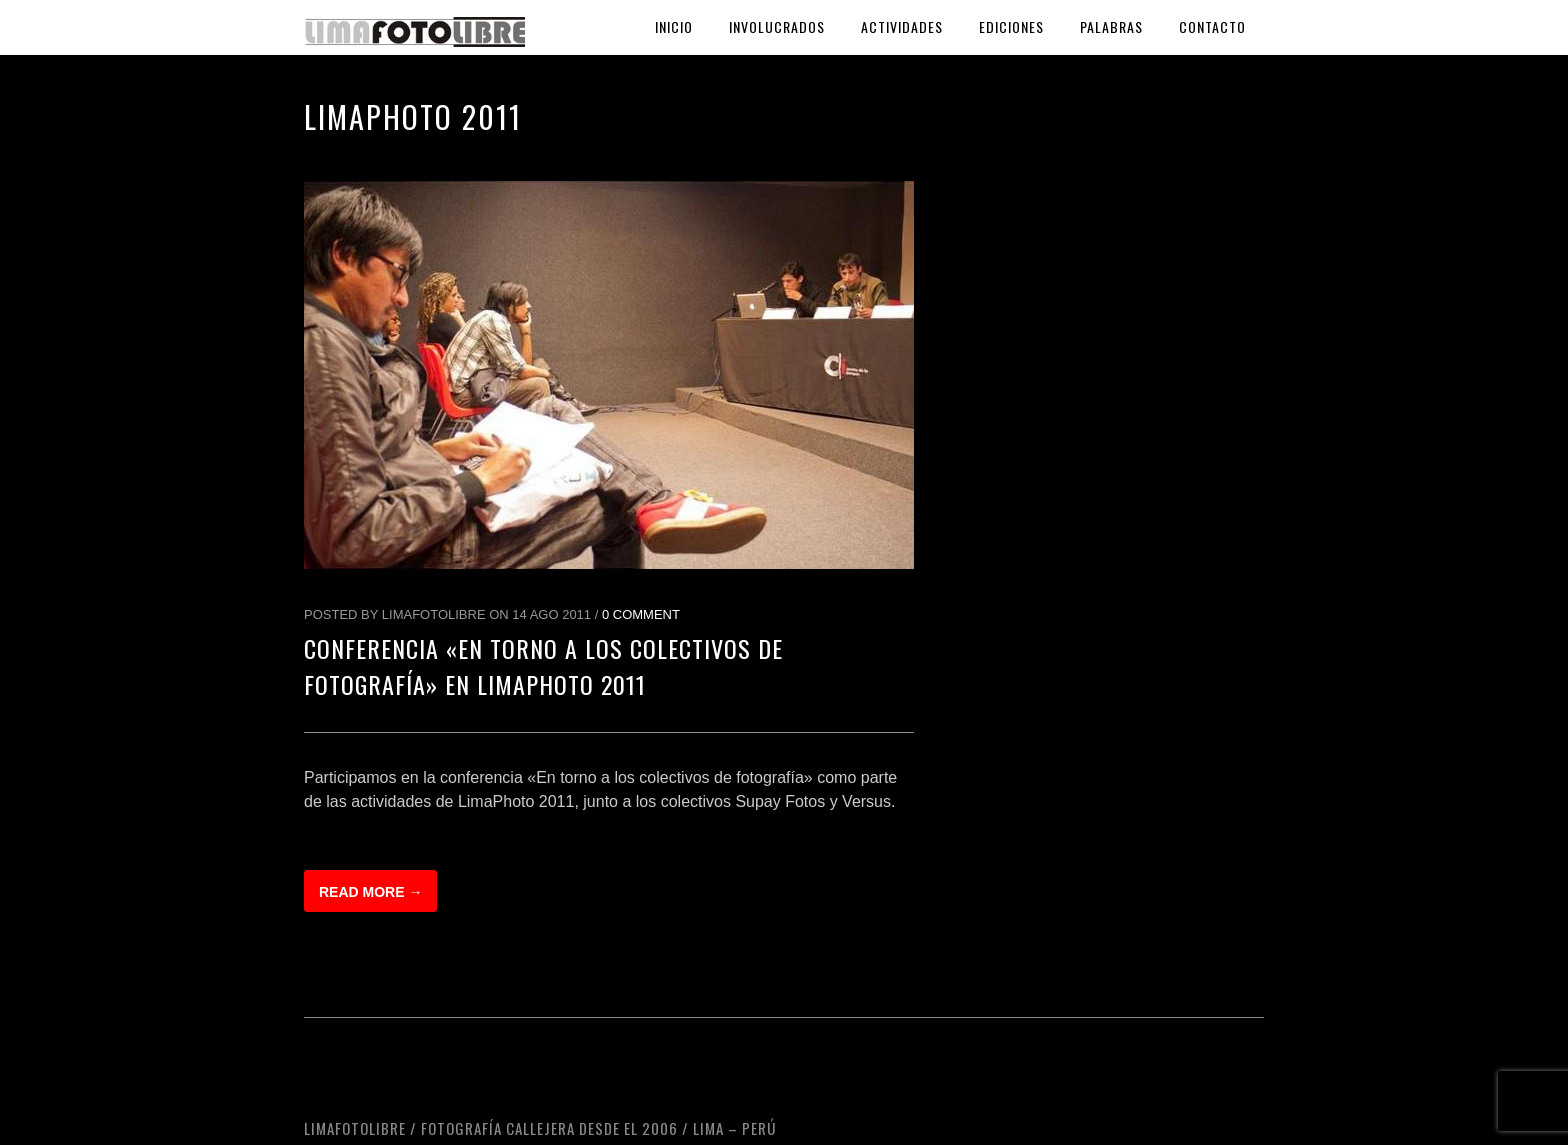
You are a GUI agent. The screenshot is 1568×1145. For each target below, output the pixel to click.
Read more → (370, 892)
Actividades (902, 26)
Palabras (1111, 26)
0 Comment (641, 614)
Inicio (674, 26)
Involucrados (777, 26)
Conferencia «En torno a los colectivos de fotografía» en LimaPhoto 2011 (543, 666)
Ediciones (1011, 26)
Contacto (1212, 26)
